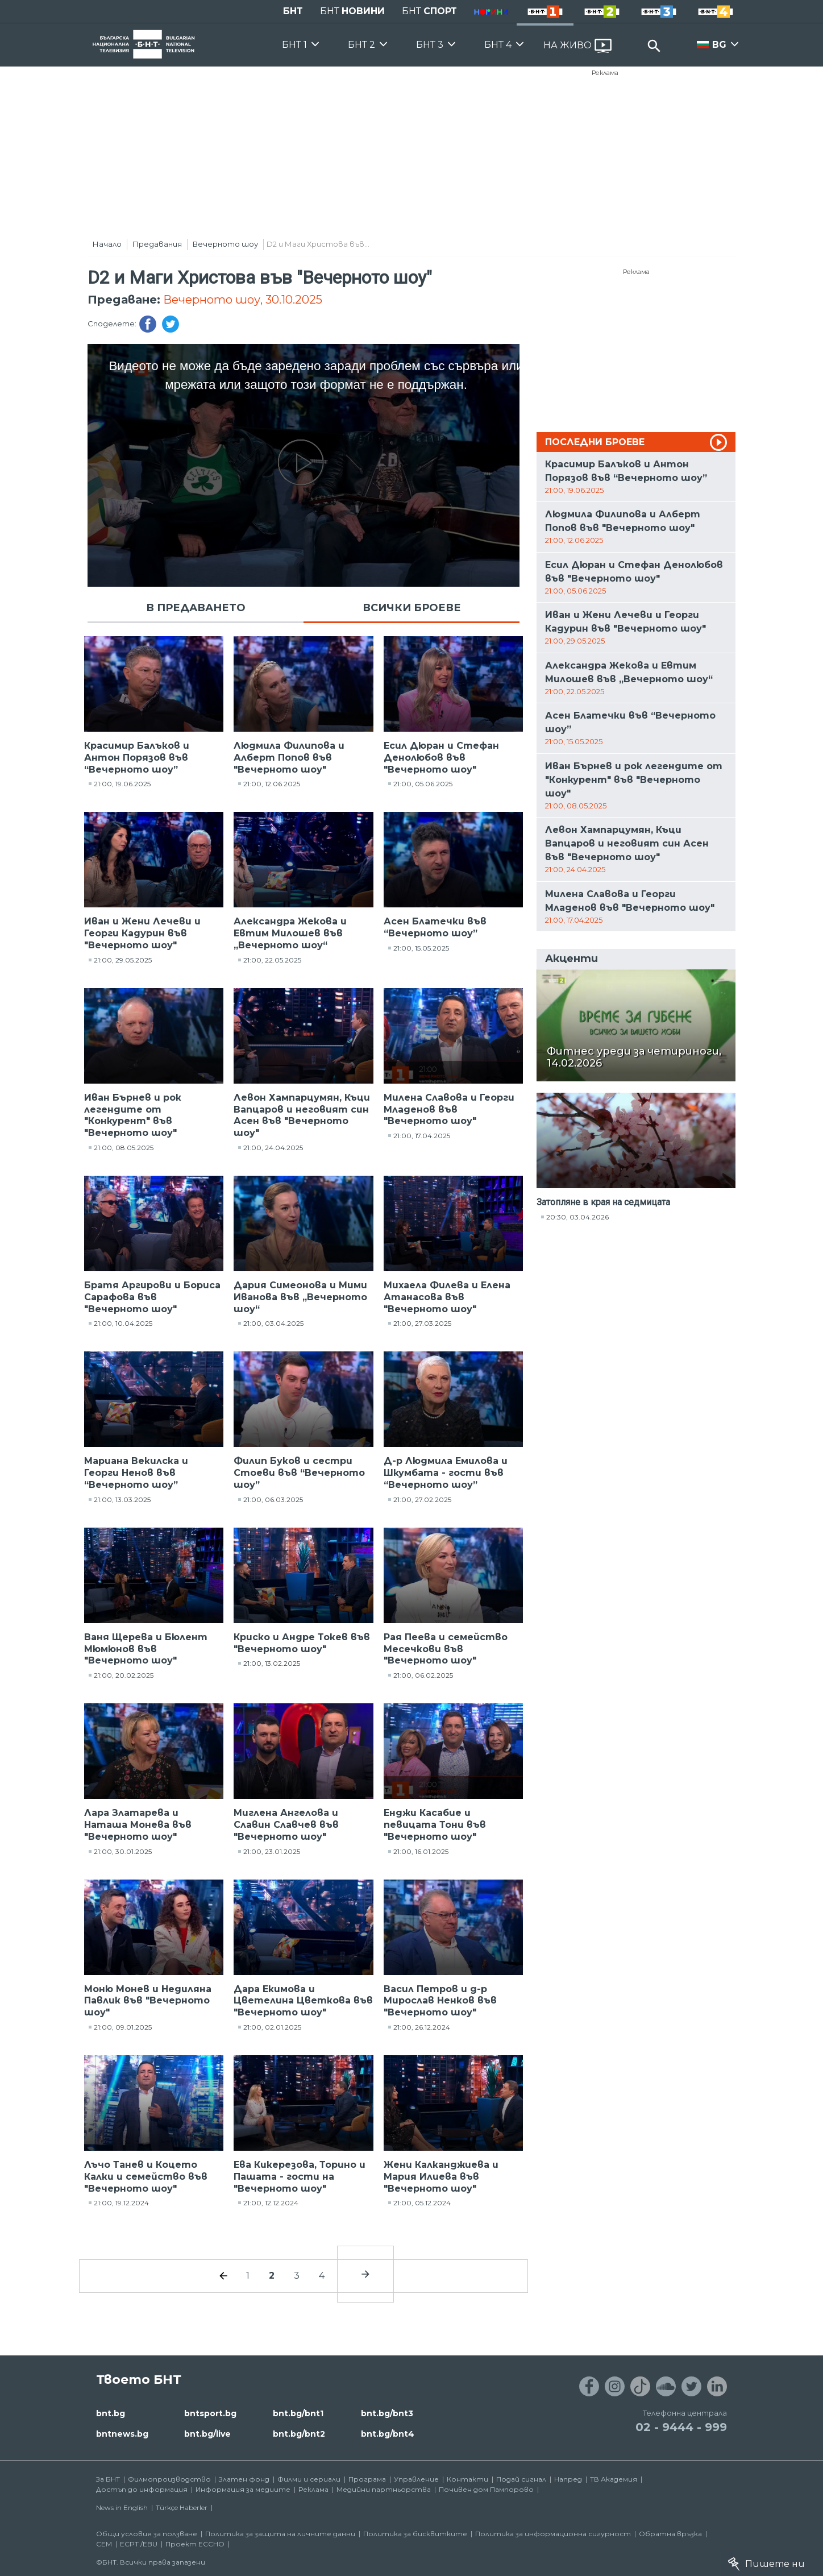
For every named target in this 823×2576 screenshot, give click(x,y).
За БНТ (108, 2479)
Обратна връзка (670, 2533)
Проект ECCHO (195, 2544)
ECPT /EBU (138, 2544)
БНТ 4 (498, 44)
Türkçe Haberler (181, 2507)
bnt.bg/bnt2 (299, 2434)
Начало (107, 243)
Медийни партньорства (383, 2489)
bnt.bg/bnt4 (387, 2434)
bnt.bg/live (207, 2434)
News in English (122, 2507)
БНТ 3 (429, 44)
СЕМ (104, 2544)
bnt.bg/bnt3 (387, 2413)
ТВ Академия (613, 2479)
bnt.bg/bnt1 (298, 2413)
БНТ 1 (294, 44)
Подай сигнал (521, 2479)
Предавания (157, 243)
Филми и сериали (308, 2479)
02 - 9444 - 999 (681, 2427)
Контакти (467, 2479)
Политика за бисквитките (415, 2533)
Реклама (605, 73)
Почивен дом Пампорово (486, 2489)
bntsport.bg (210, 2413)
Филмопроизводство (169, 2479)
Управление (416, 2479)
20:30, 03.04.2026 (577, 1217)
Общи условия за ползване (146, 2533)
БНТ (293, 11)
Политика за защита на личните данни (280, 2533)
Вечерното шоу (225, 243)
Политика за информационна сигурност (553, 2533)
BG (719, 44)
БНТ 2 (361, 44)
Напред (568, 2479)
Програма (367, 2479)
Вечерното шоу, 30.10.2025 (242, 299)
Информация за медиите (243, 2489)
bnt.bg (110, 2413)
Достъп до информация (142, 2489)
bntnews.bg (122, 2434)
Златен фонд (244, 2479)
